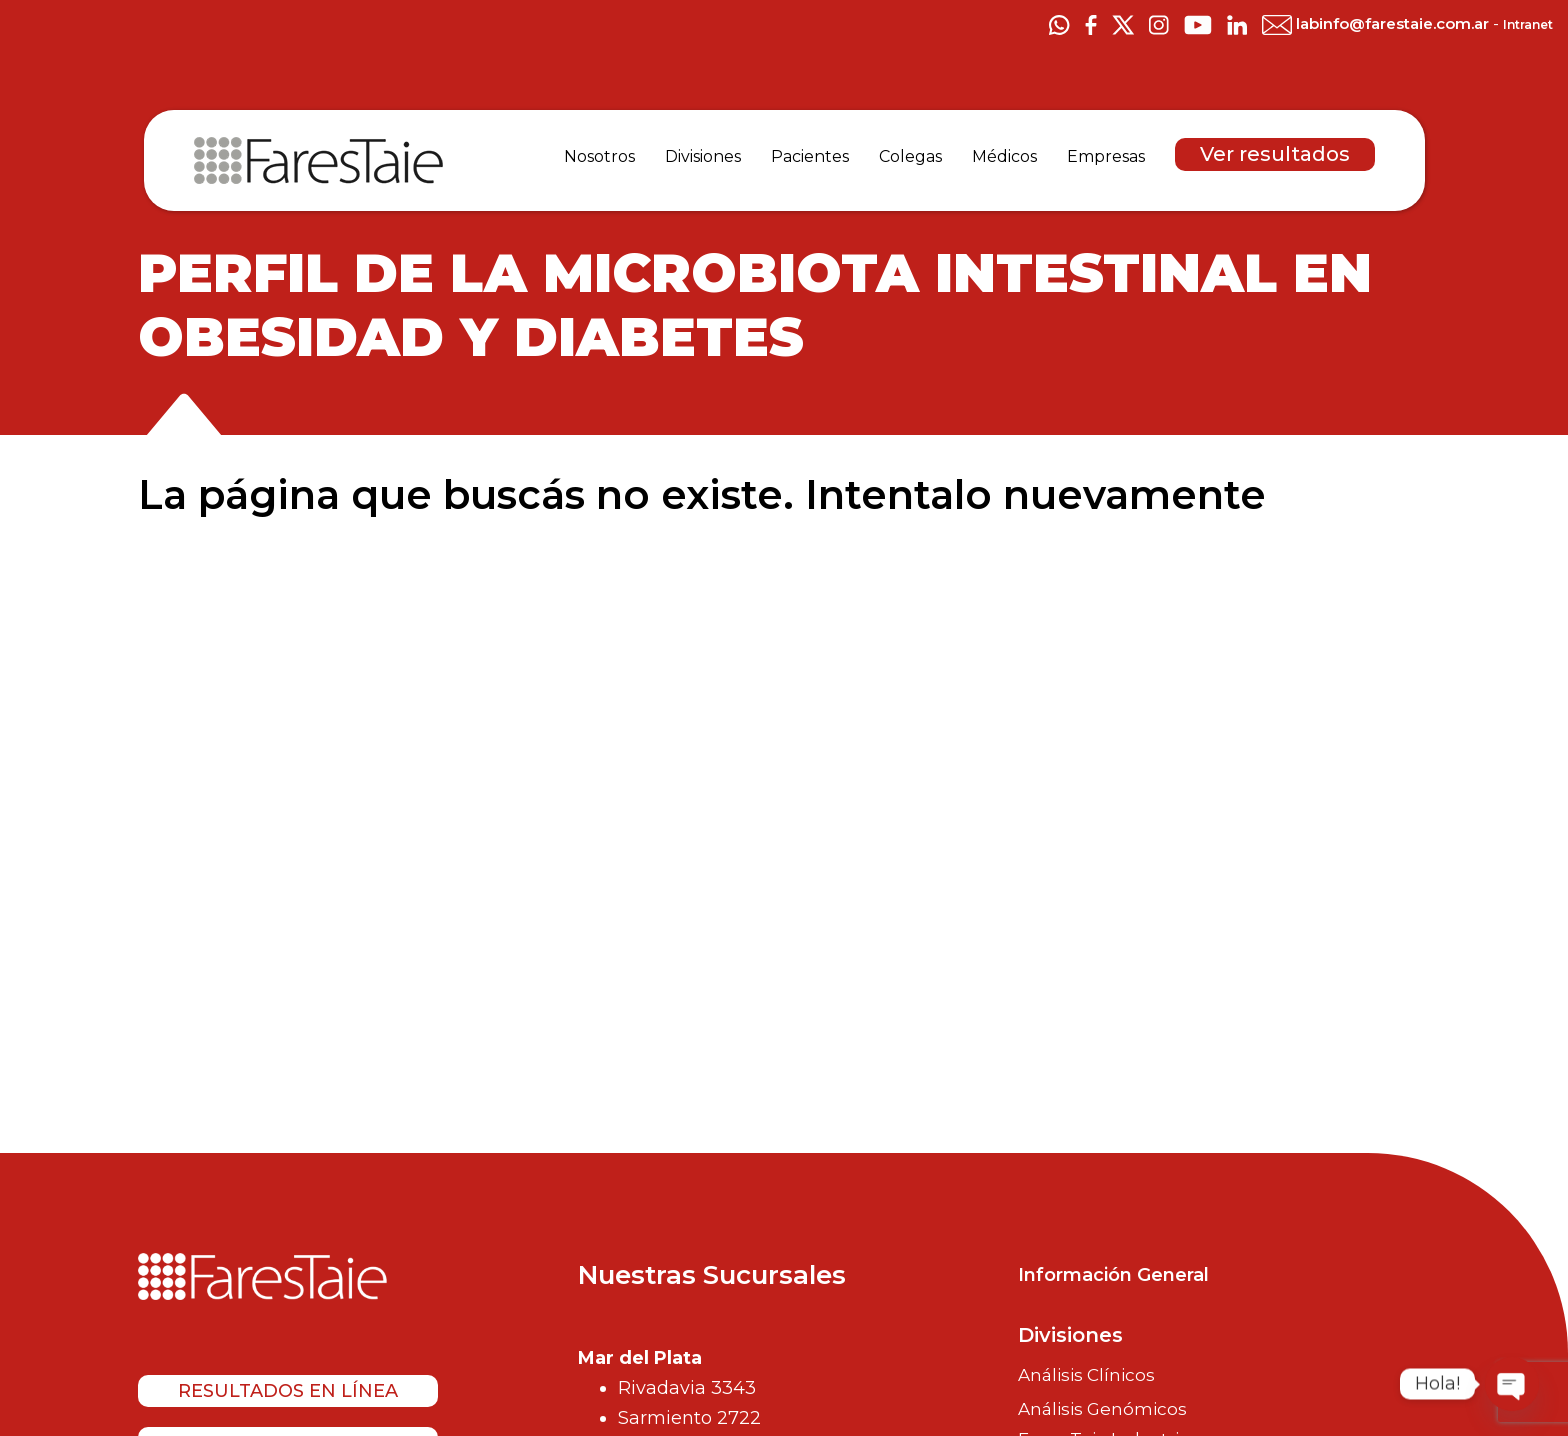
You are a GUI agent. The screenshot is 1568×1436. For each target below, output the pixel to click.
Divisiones (1070, 1335)
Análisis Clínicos (1086, 1375)
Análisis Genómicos (1102, 1409)
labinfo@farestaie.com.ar (1377, 23)
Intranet (1528, 24)
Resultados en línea (288, 1391)
